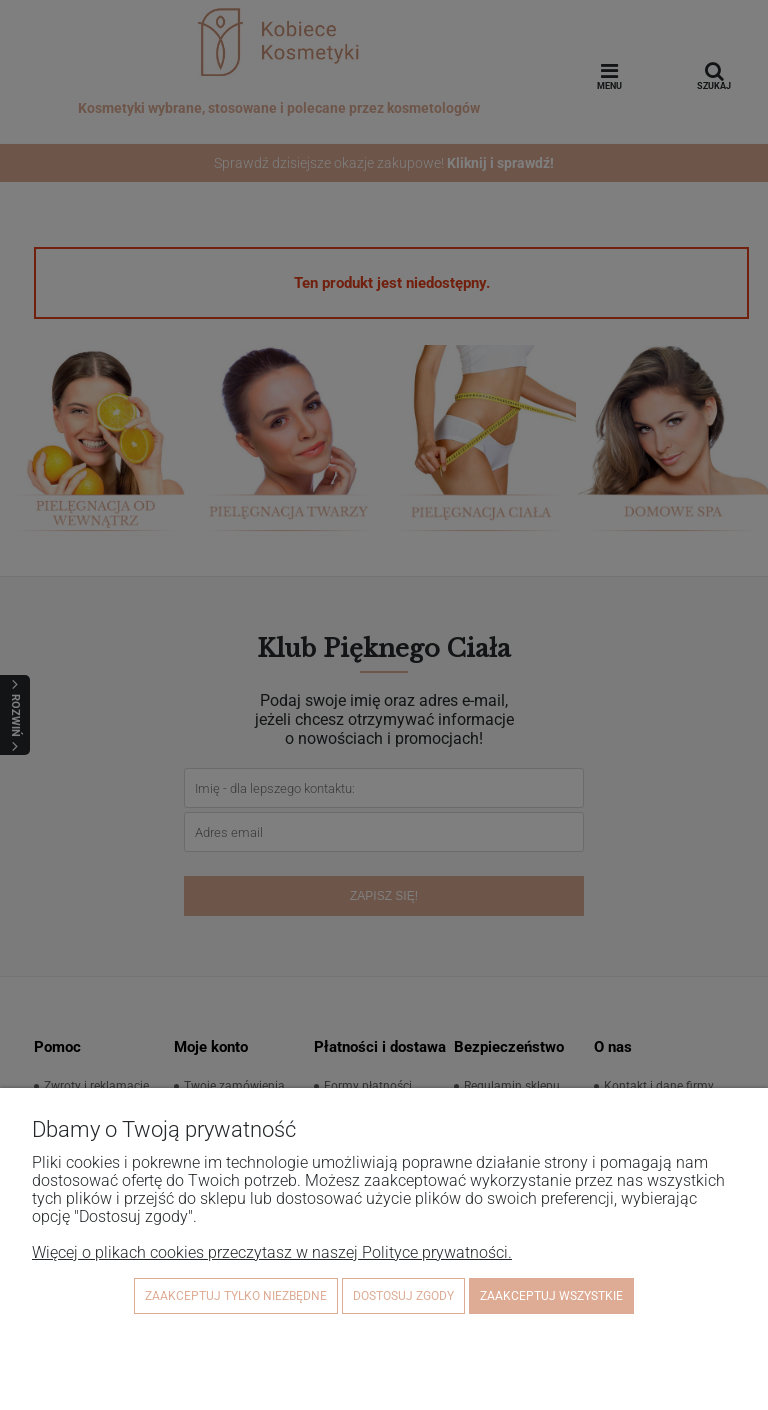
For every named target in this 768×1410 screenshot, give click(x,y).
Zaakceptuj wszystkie (551, 1296)
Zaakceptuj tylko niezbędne (236, 1296)
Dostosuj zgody (403, 1296)
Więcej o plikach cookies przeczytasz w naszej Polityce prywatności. (272, 1252)
